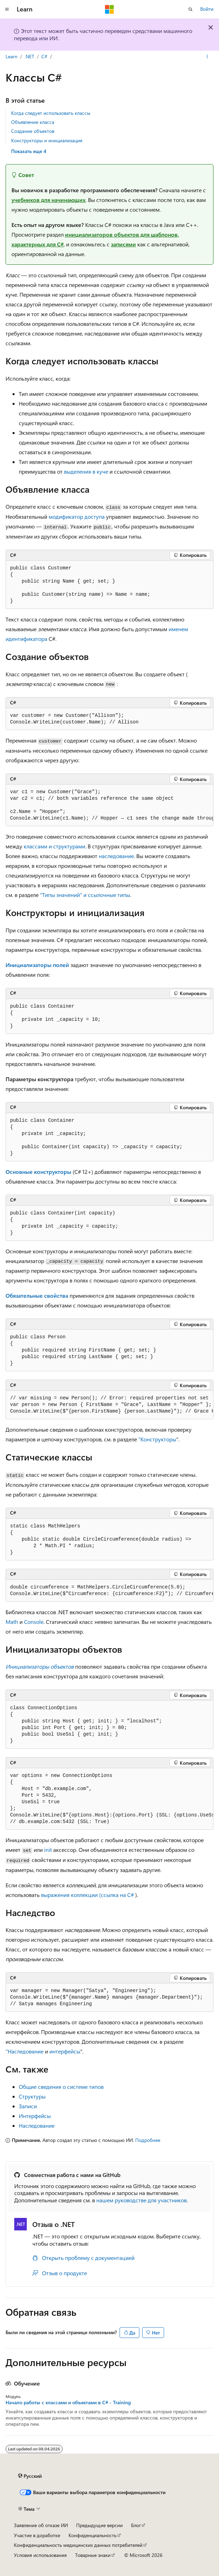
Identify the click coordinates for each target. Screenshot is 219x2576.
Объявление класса (32, 122)
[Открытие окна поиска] (190, 9)
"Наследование (24, 2051)
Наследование (37, 2125)
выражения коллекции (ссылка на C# (87, 1894)
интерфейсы (64, 2051)
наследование (116, 855)
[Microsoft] (109, 9)
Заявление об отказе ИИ (41, 2525)
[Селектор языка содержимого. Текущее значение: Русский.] (30, 2476)
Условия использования (40, 2555)
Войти (206, 9)
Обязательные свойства (37, 1295)
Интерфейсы (35, 2115)
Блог (136, 2525)
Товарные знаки (93, 2555)
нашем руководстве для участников (141, 2200)
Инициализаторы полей (37, 964)
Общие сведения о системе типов (61, 2086)
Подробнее (147, 2140)
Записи (28, 2106)
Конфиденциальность (92, 2535)
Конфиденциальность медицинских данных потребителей (78, 2545)
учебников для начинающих (48, 199)
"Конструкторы (157, 1439)
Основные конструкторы (38, 1171)
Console (33, 1621)
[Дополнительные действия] (207, 56)
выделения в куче (86, 471)
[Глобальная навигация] (7, 9)
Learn (11, 56)
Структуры (32, 2096)
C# (44, 56)
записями (123, 244)
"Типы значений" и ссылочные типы (85, 894)
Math (12, 1621)
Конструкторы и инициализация (46, 140)
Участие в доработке (37, 2535)
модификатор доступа (77, 516)
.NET (29, 56)
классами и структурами (54, 846)
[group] (109, 805)
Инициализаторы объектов (40, 1666)
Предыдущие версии (99, 2525)
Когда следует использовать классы (50, 113)
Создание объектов (32, 131)
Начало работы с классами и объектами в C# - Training (68, 2402)
